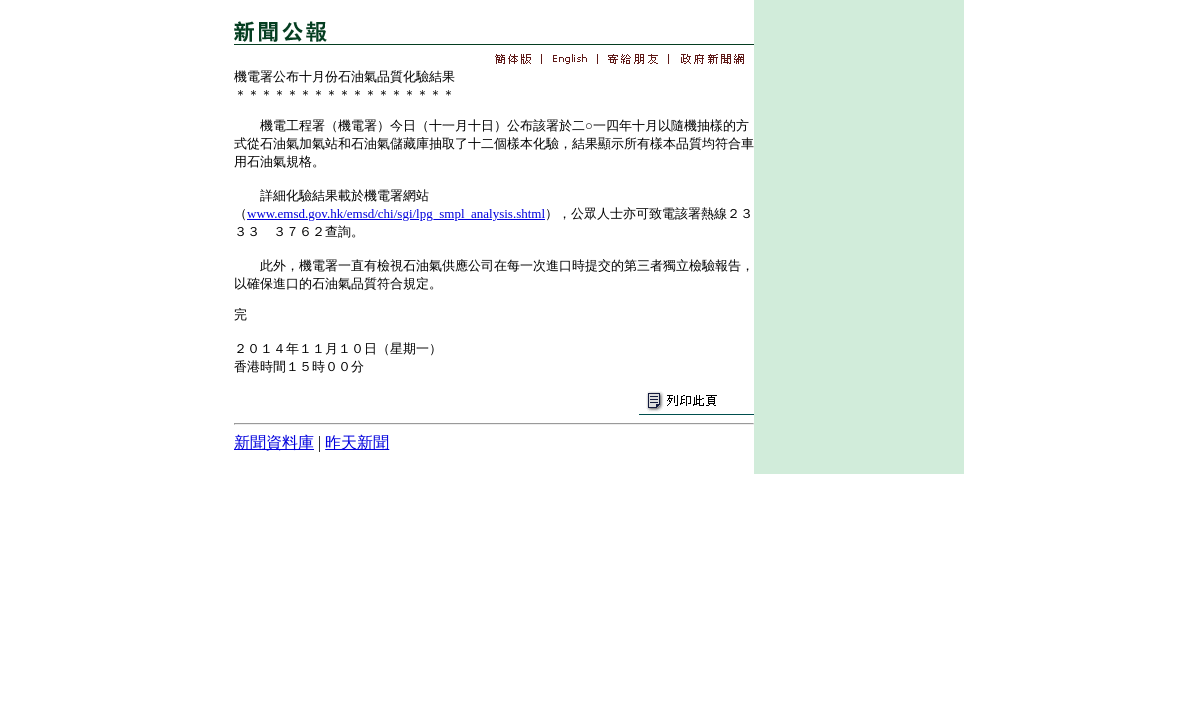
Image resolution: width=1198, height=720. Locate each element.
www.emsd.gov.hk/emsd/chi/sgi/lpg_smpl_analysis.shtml (396, 213)
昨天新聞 (357, 442)
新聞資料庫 (274, 442)
